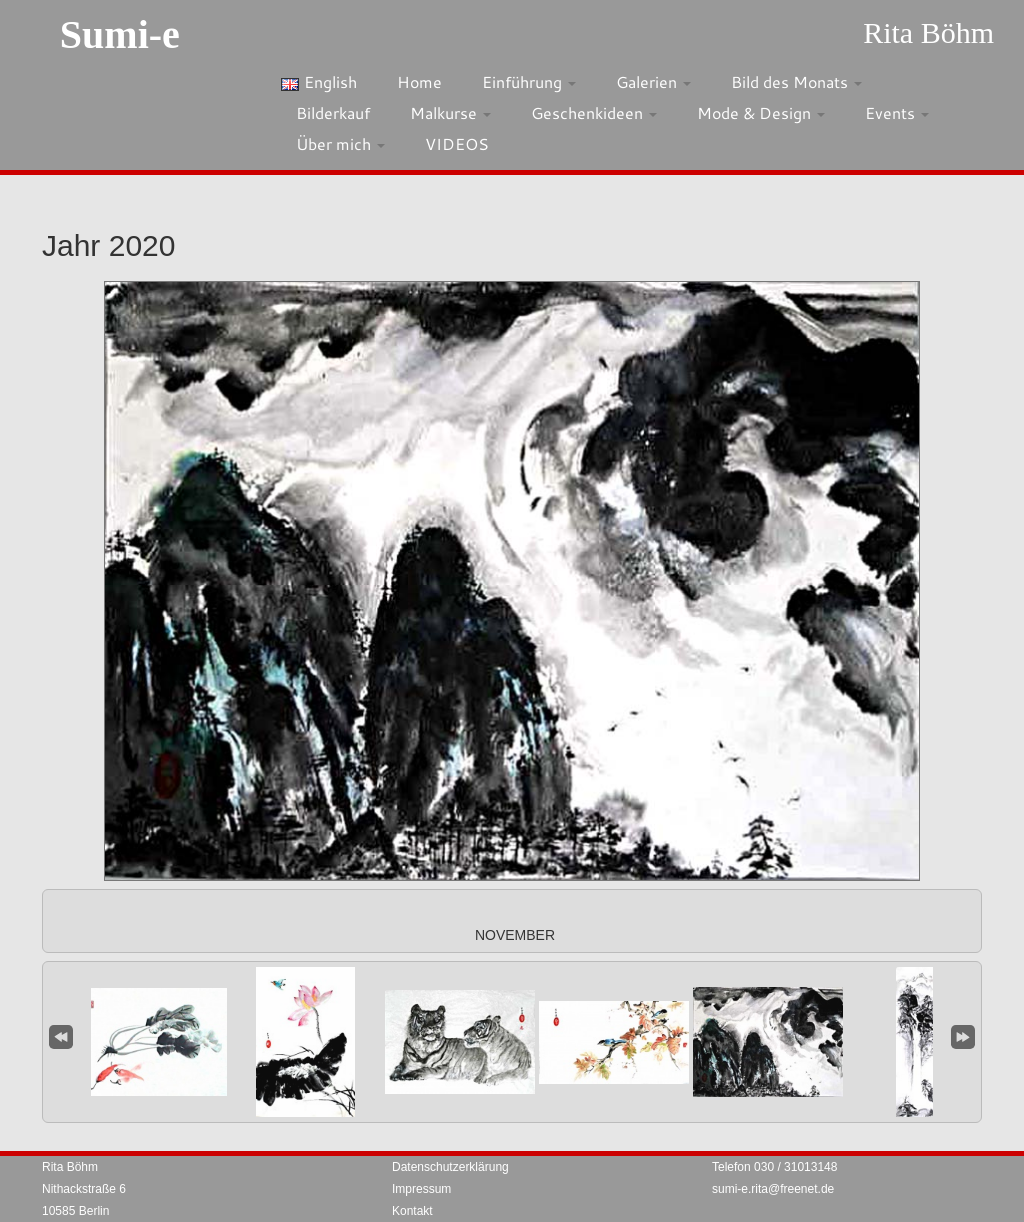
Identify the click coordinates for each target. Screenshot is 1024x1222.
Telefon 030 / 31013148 (774, 1167)
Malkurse (450, 112)
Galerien (653, 81)
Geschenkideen (594, 112)
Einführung (529, 81)
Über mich (340, 143)
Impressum (421, 1189)
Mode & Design (761, 112)
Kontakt (412, 1211)
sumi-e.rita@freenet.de (773, 1189)
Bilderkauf (333, 112)
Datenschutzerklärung (450, 1167)
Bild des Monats (796, 81)
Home (419, 81)
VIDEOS (457, 143)
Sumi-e (120, 34)
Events (897, 112)
